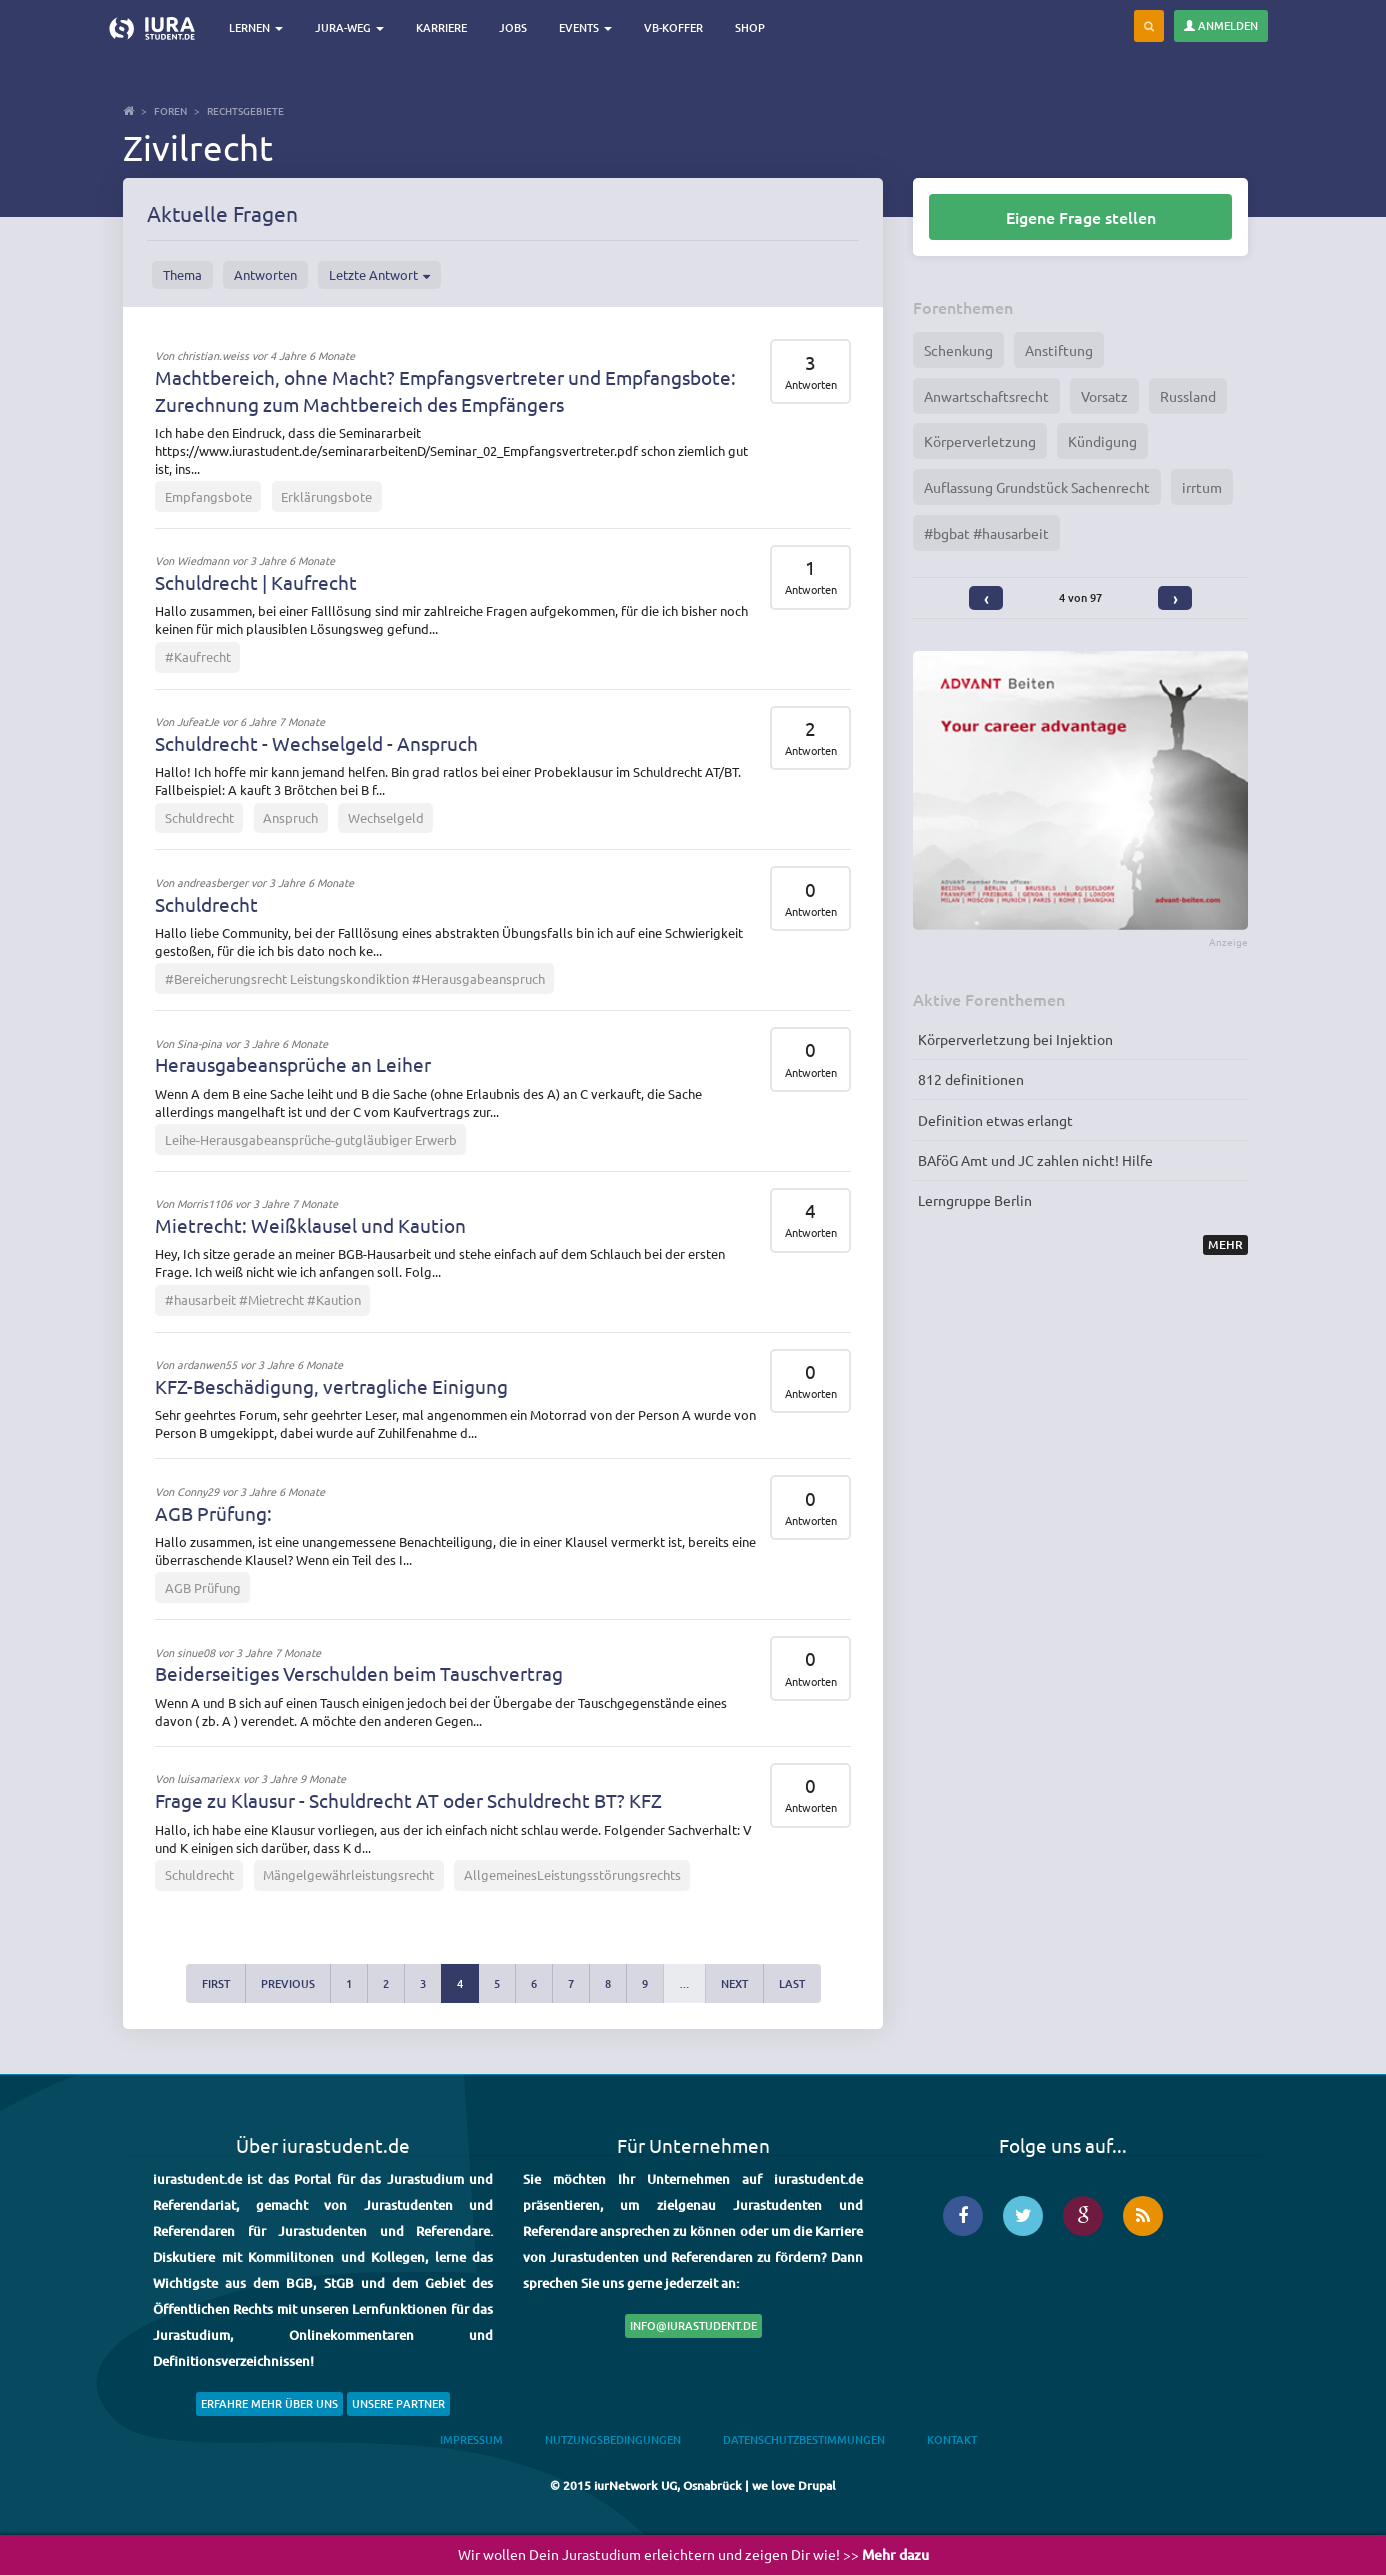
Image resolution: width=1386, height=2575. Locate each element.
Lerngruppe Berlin (975, 1200)
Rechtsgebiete (245, 110)
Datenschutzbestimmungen (804, 2439)
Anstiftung (1059, 350)
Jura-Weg (351, 27)
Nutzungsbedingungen (613, 2439)
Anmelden (1221, 25)
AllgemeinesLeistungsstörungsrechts (572, 1874)
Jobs (515, 27)
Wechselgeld (386, 817)
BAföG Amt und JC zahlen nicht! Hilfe (1035, 1160)
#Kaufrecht (198, 656)
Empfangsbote (208, 496)
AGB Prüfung (203, 1587)
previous (288, 1983)
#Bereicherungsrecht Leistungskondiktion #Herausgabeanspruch (355, 978)
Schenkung (958, 350)
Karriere (443, 27)
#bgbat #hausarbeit (986, 533)
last (792, 1983)
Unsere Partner (398, 2403)
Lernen (258, 27)
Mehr (1225, 1244)
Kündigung (1102, 441)
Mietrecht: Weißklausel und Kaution (310, 1225)
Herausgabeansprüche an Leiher (293, 1064)
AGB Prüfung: (213, 1513)
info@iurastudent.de (693, 2325)
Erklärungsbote (326, 496)
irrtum (1202, 487)
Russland (1188, 396)
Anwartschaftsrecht (986, 396)
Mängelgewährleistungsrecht (348, 1874)
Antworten (265, 274)
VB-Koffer (675, 27)
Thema (182, 274)
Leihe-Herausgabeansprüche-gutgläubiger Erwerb (311, 1139)
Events (587, 27)
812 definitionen (971, 1079)
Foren (170, 110)
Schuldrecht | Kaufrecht (256, 582)
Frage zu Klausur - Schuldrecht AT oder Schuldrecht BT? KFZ (408, 1800)
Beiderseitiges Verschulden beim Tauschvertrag (359, 1673)
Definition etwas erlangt (995, 1120)
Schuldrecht (199, 817)
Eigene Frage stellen (1081, 217)
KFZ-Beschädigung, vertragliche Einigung (331, 1386)
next (734, 1983)
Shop (752, 27)
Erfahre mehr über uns (269, 2403)
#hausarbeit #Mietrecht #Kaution (263, 1299)
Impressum (471, 2439)
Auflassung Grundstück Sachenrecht (1037, 487)
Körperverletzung (980, 441)
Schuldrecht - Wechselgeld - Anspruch (316, 743)
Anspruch (290, 817)
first (216, 1983)
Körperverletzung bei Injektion (1015, 1039)
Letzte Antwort (379, 275)
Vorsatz (1104, 396)
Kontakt (952, 2439)
